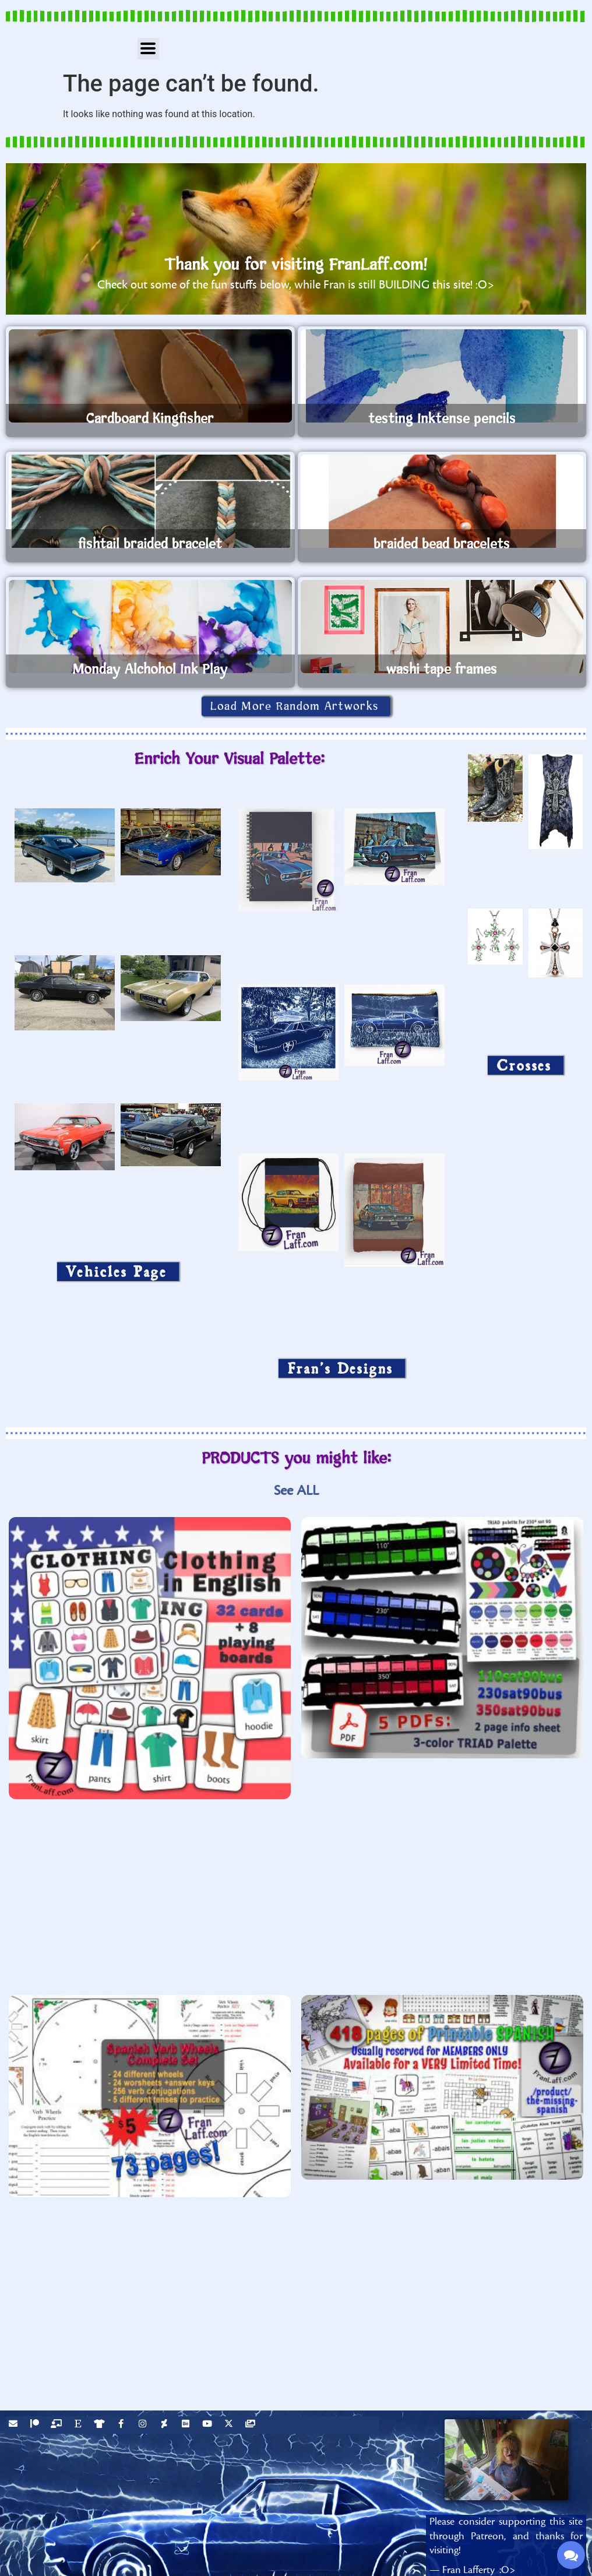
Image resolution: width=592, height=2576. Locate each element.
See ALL (296, 1490)
